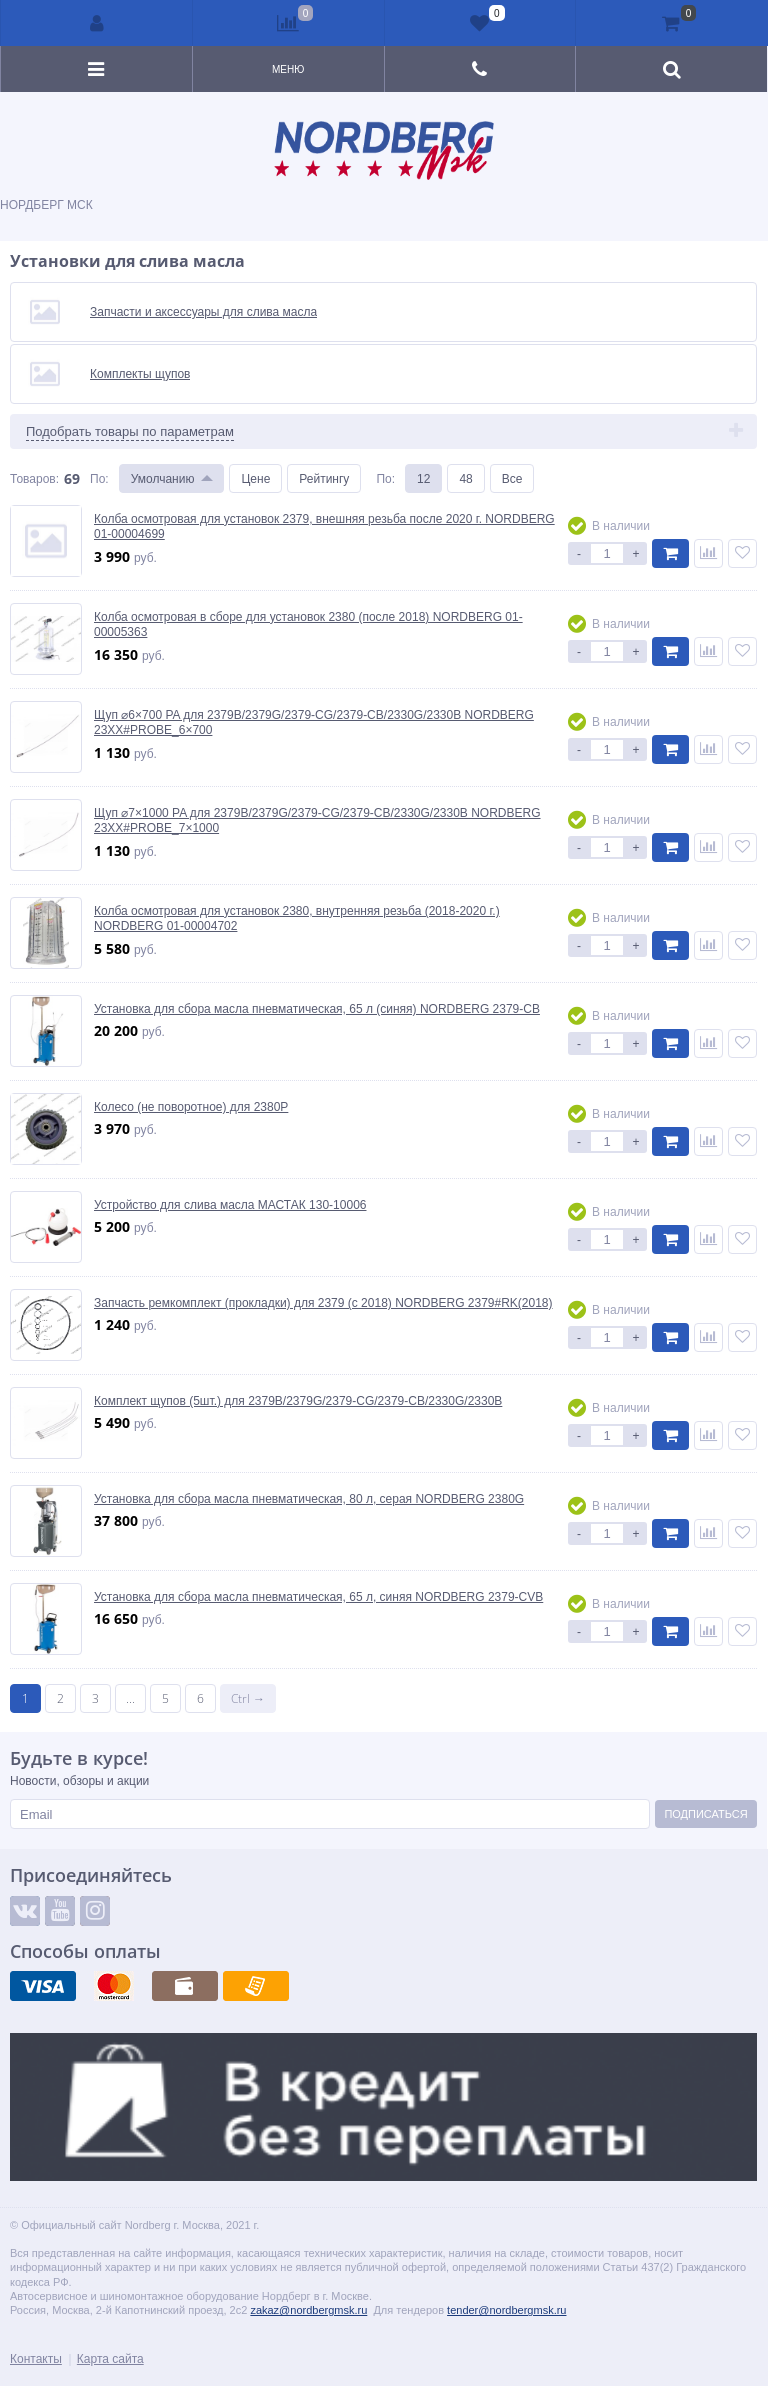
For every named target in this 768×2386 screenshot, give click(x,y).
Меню (288, 69)
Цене (255, 478)
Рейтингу (324, 478)
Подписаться (705, 1813)
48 (465, 478)
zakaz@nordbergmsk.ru (308, 2309)
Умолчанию (163, 478)
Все (512, 478)
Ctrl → (248, 1698)
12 (423, 478)
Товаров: (34, 478)
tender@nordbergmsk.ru (506, 2309)
